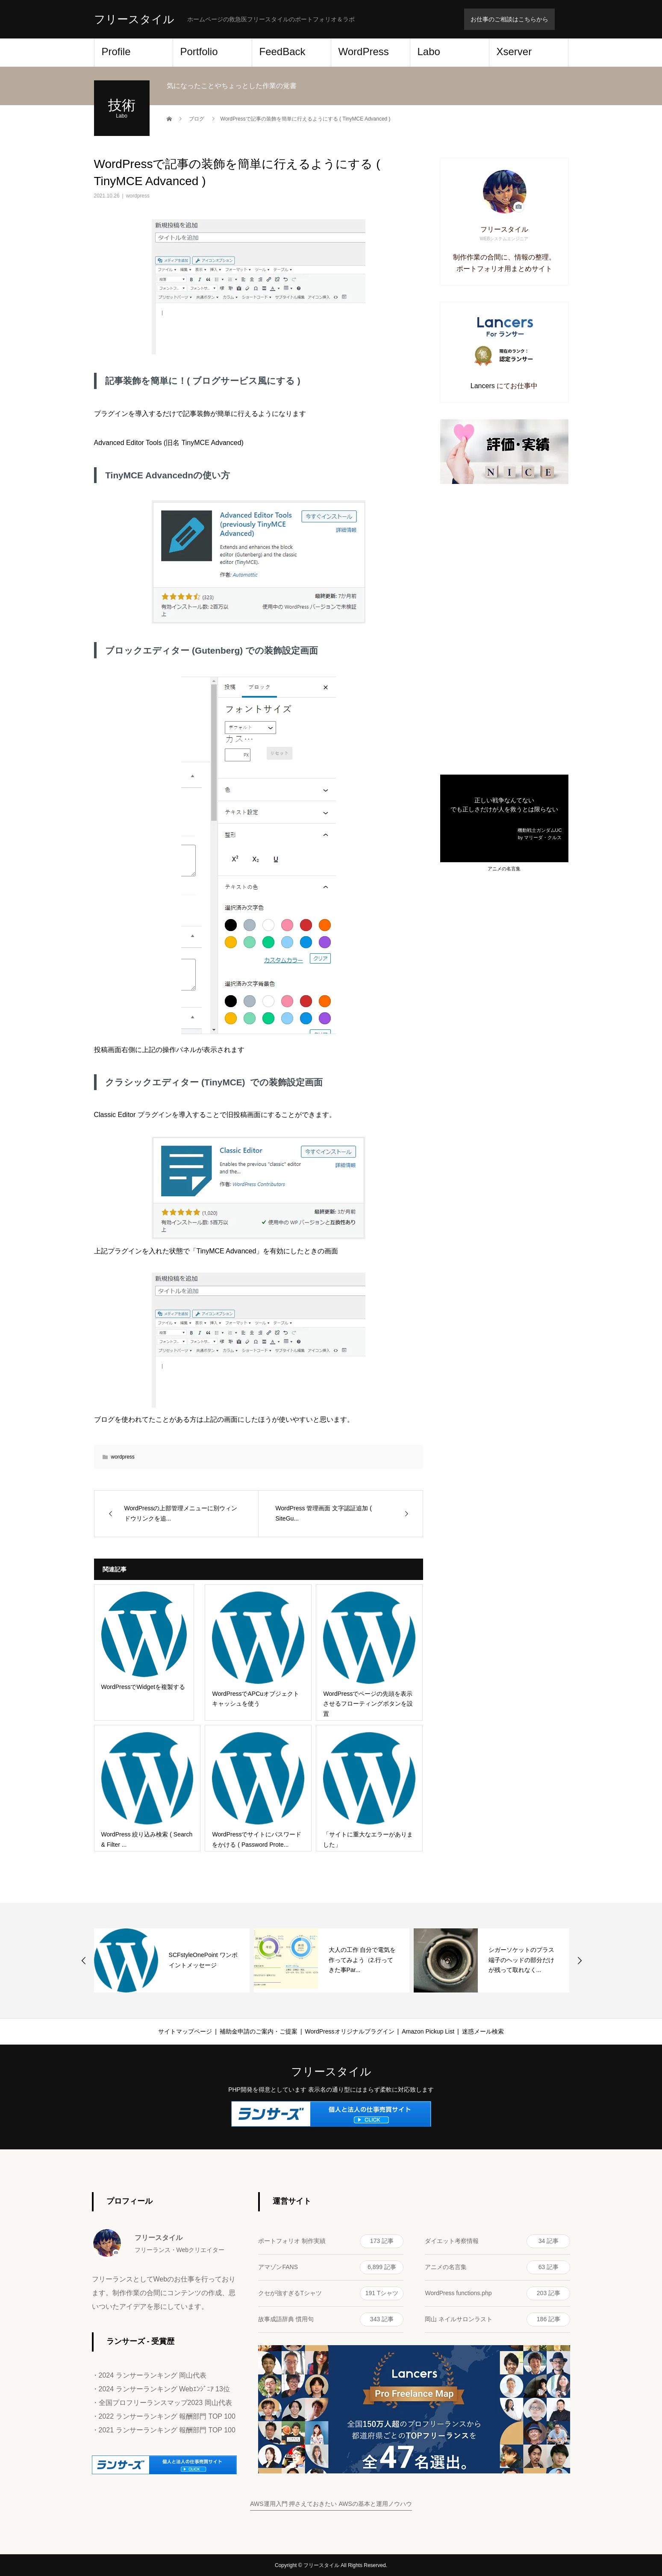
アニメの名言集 (504, 868)
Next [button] (579, 1960)
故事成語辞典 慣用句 (330, 2319)
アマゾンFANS (330, 2267)
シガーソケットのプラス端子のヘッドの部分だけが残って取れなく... (521, 1960)
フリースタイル (134, 19)
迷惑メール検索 (483, 2031)
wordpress (138, 196)
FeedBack (282, 51)
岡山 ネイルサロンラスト (497, 2319)
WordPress (363, 51)
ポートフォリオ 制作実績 (330, 2241)
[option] (172, 1960)
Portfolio (199, 51)
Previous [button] (83, 1960)
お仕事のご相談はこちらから (509, 19)
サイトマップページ (185, 2031)
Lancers (483, 385)
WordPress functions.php (497, 2293)
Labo (429, 51)
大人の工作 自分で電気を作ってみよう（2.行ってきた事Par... (362, 1960)
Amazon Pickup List (428, 2031)
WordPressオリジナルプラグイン (349, 2031)
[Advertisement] (504, 629)
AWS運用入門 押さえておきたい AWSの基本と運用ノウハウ (331, 2503)
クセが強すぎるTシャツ (330, 2293)
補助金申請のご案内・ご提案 (258, 2031)
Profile (116, 51)
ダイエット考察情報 (497, 2241)
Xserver (514, 51)
